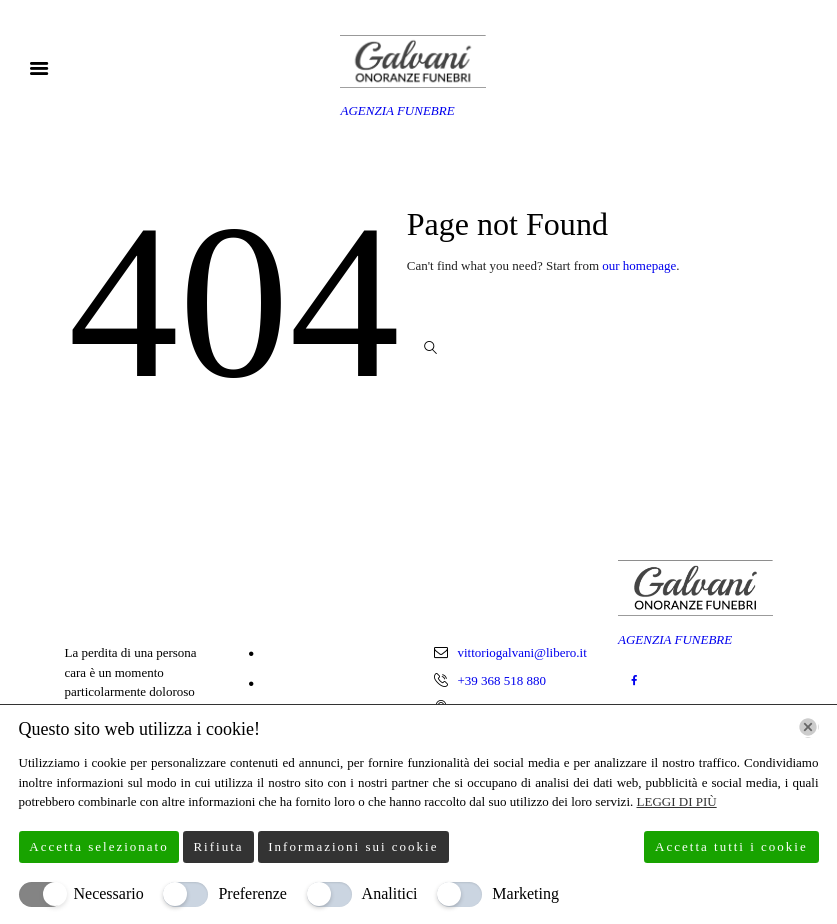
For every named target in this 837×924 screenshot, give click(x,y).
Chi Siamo (293, 684)
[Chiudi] (808, 727)
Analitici (390, 893)
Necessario (109, 893)
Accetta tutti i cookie (731, 846)
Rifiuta (218, 846)
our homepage (639, 265)
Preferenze (252, 893)
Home (282, 654)
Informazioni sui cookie (353, 846)
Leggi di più (677, 801)
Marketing (525, 893)
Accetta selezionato (98, 846)
